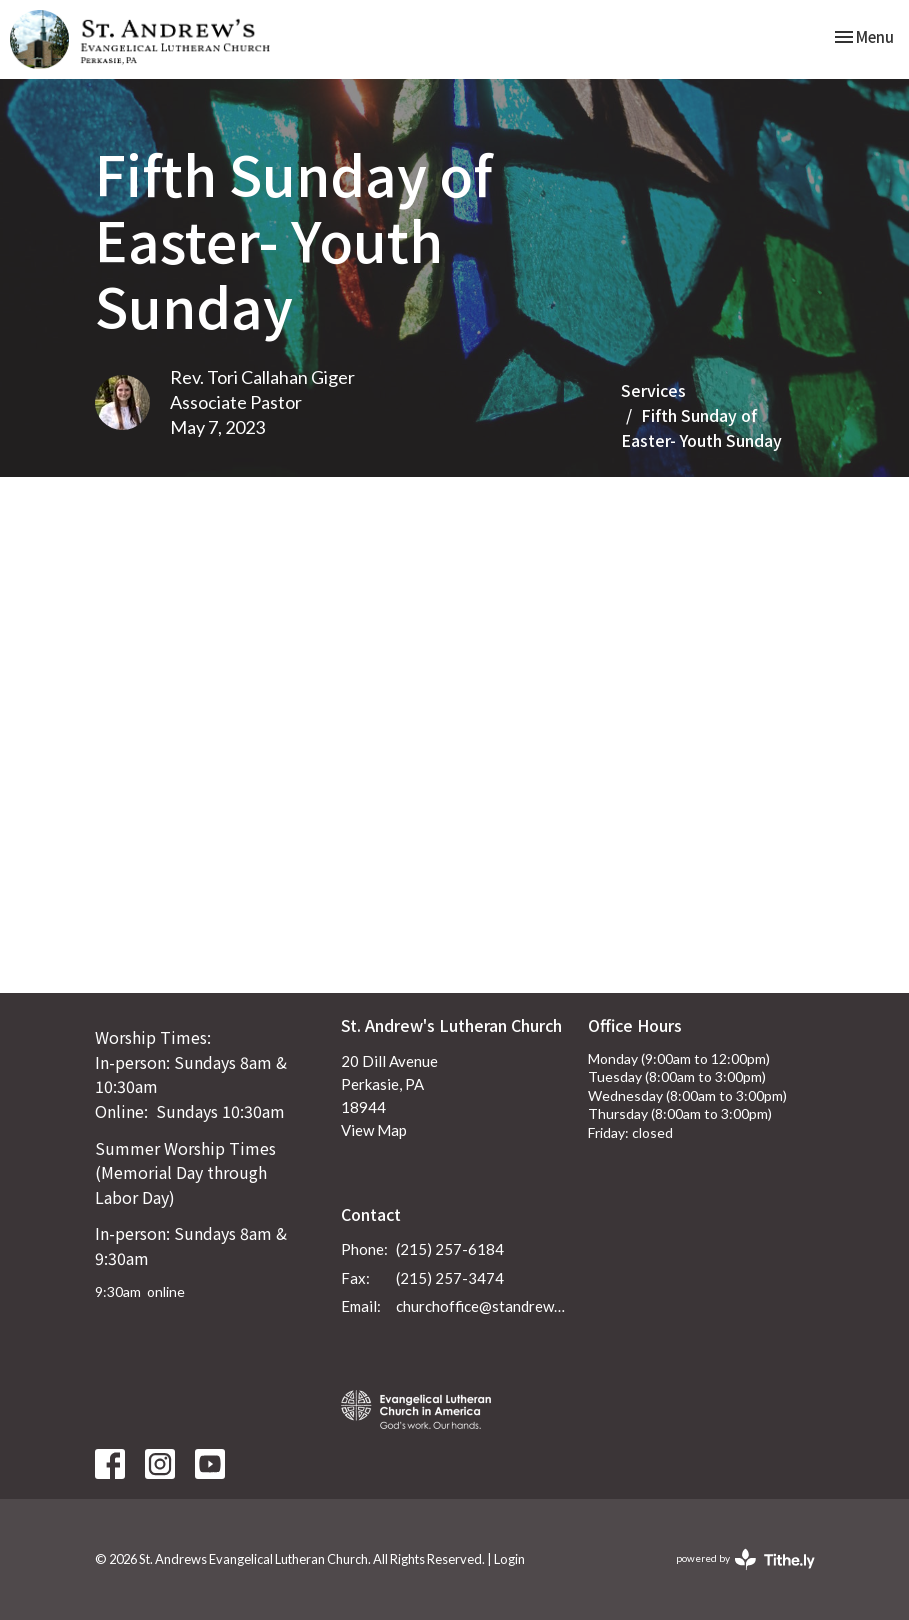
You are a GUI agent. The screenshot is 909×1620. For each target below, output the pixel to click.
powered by (745, 1559)
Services (653, 390)
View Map (374, 1130)
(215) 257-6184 (450, 1249)
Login (509, 1559)
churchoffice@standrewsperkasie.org (482, 1306)
